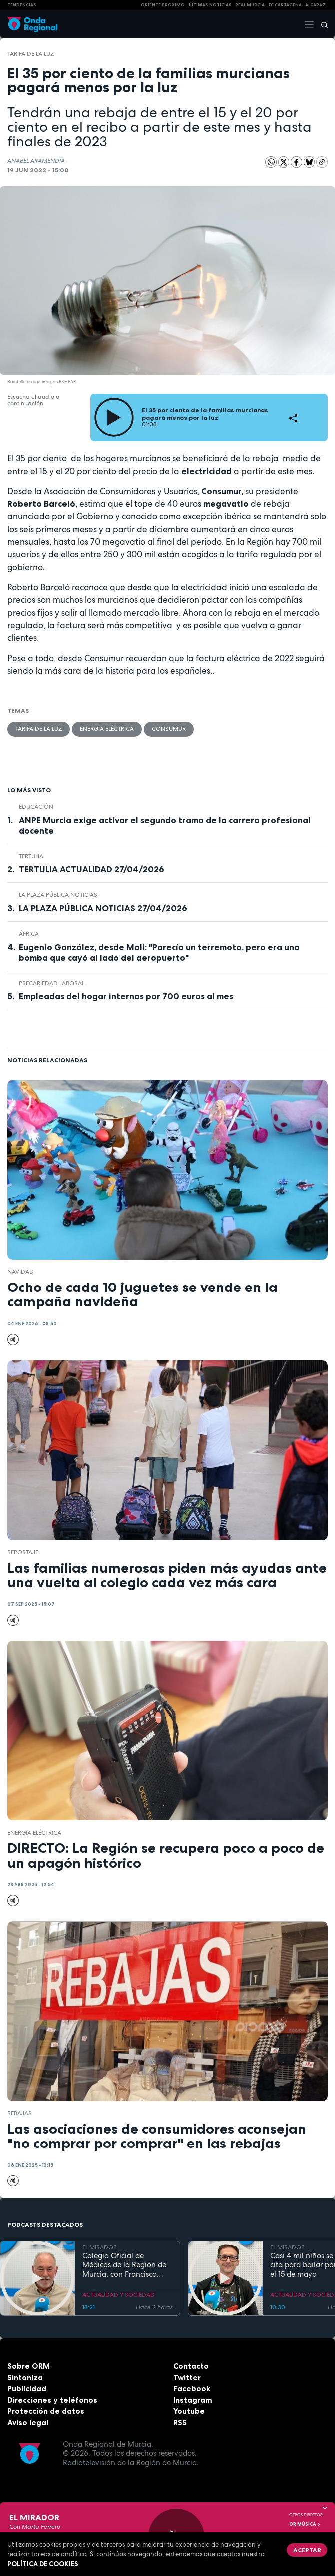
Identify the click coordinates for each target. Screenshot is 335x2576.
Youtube (189, 2411)
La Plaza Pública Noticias (58, 895)
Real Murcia (250, 4)
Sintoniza (25, 2377)
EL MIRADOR (99, 2247)
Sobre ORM (28, 2366)
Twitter (187, 2377)
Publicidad (26, 2388)
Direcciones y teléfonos (52, 2400)
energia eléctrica (107, 729)
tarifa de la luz (30, 54)
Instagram (192, 2400)
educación (36, 807)
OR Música (305, 2524)
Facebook (191, 2388)
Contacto (191, 2366)
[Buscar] (321, 24)
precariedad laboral (51, 983)
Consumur (169, 729)
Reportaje (22, 1552)
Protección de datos (45, 2411)
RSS (180, 2422)
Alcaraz (315, 4)
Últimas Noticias (210, 4)
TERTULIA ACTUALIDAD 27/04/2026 (91, 869)
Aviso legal (27, 2422)
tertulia (31, 856)
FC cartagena (285, 4)
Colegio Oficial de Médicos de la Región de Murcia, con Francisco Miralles (124, 2265)
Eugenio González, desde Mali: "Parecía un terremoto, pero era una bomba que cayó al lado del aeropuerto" (159, 952)
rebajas (19, 2113)
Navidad (20, 1272)
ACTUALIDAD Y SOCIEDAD (118, 2295)
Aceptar (307, 2550)
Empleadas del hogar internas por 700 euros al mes (126, 996)
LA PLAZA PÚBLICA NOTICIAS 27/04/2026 (103, 908)
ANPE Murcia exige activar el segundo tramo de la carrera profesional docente (165, 825)
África (29, 934)
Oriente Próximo (163, 4)
